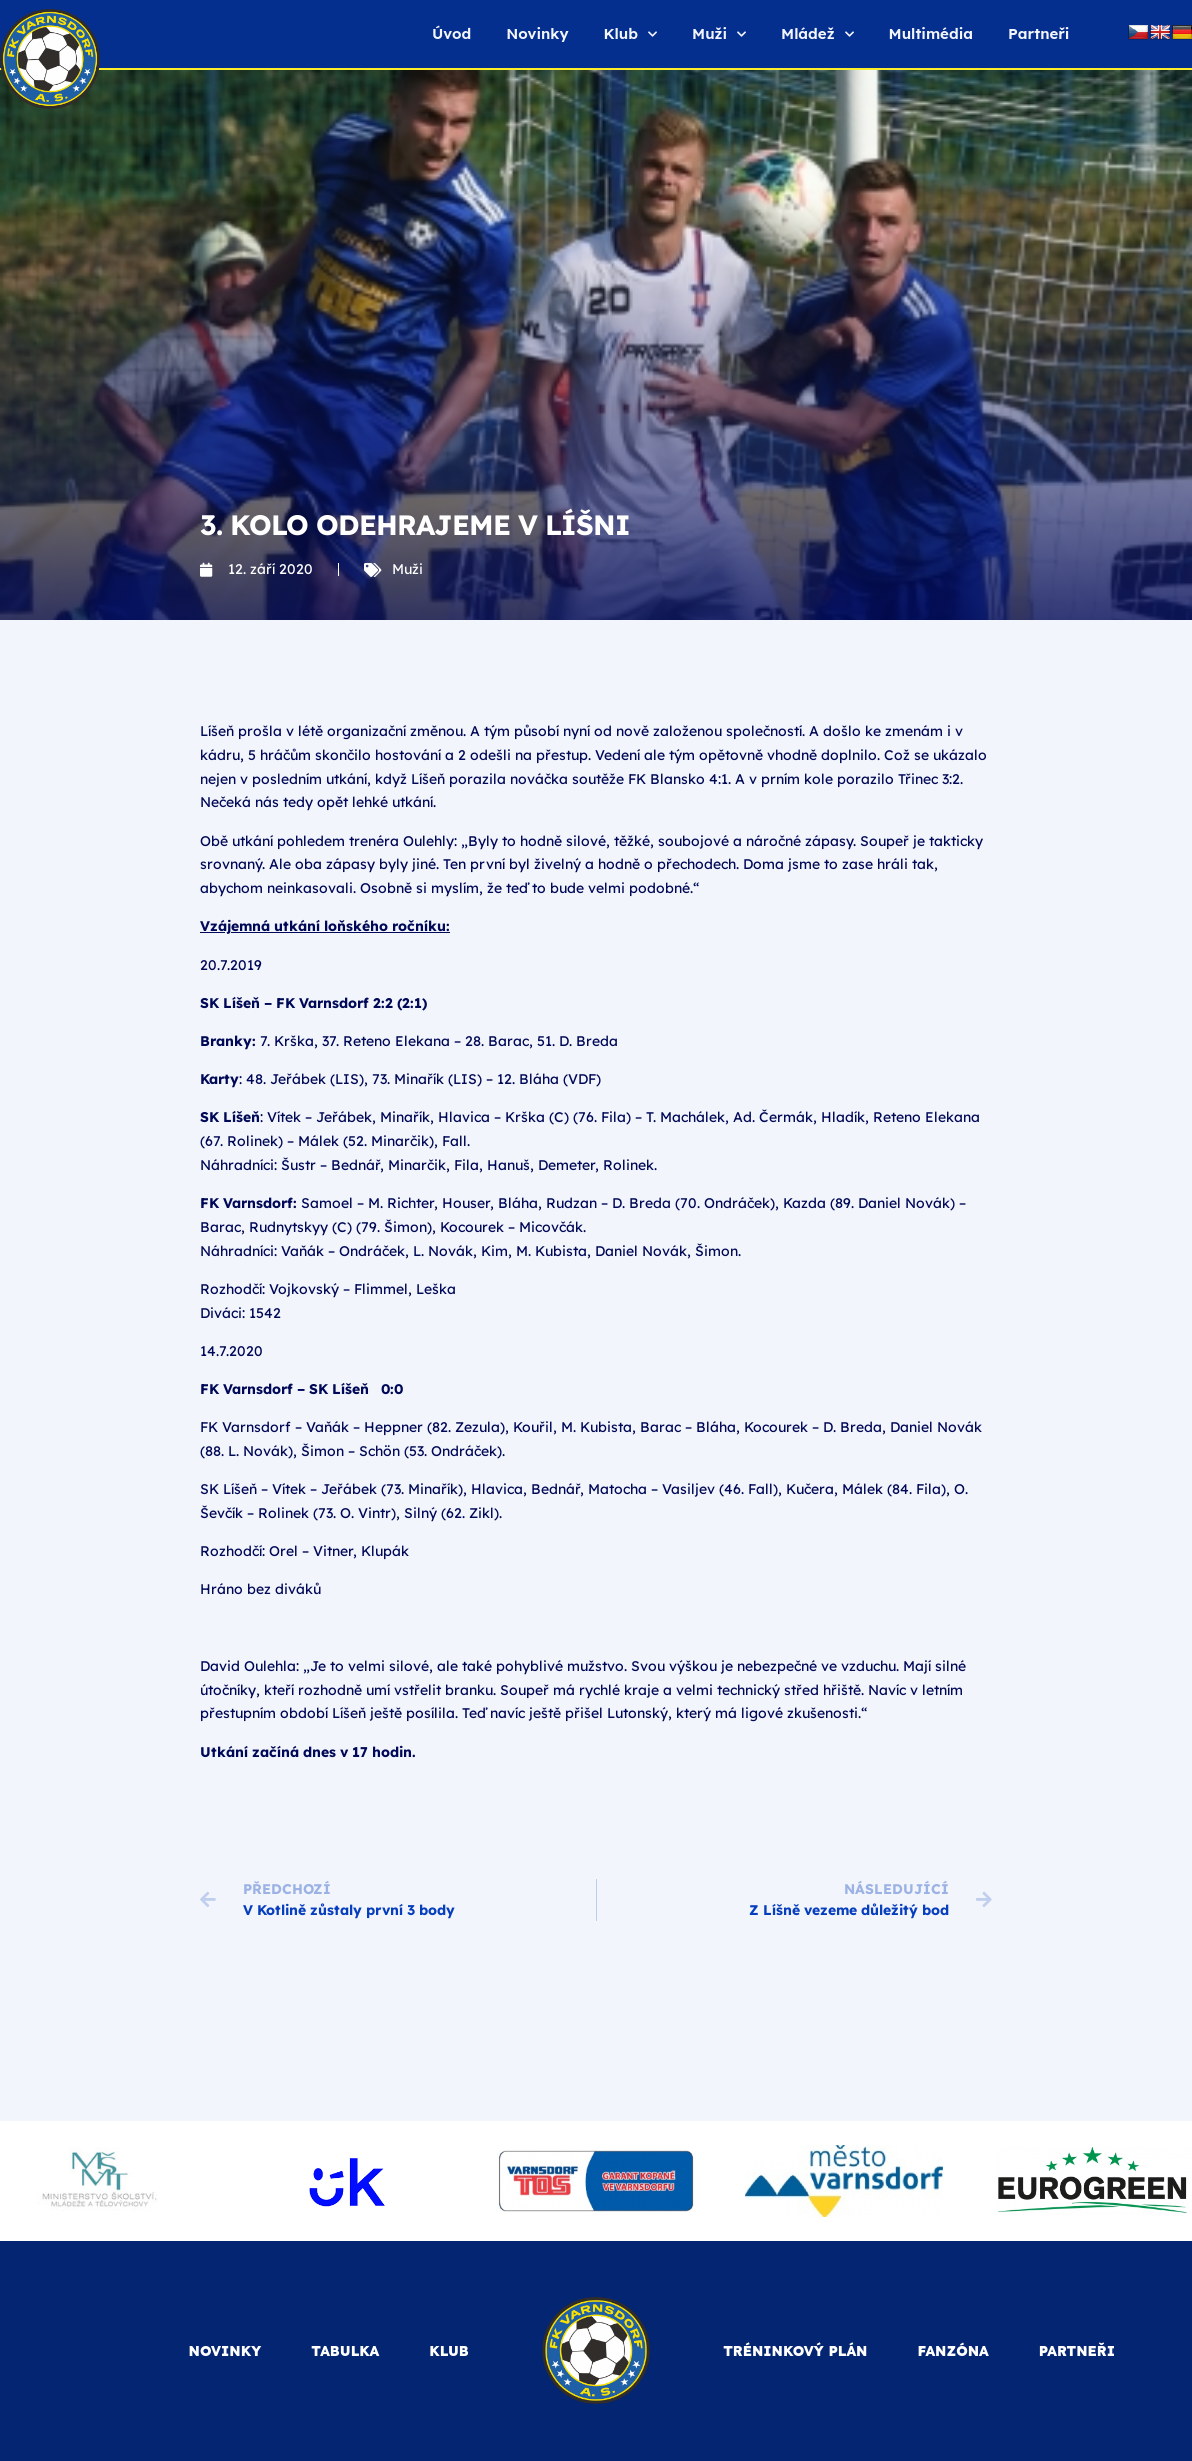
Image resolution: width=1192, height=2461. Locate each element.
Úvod (451, 33)
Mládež (817, 34)
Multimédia (931, 33)
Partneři (1038, 33)
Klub (630, 34)
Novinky (537, 33)
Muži (719, 34)
